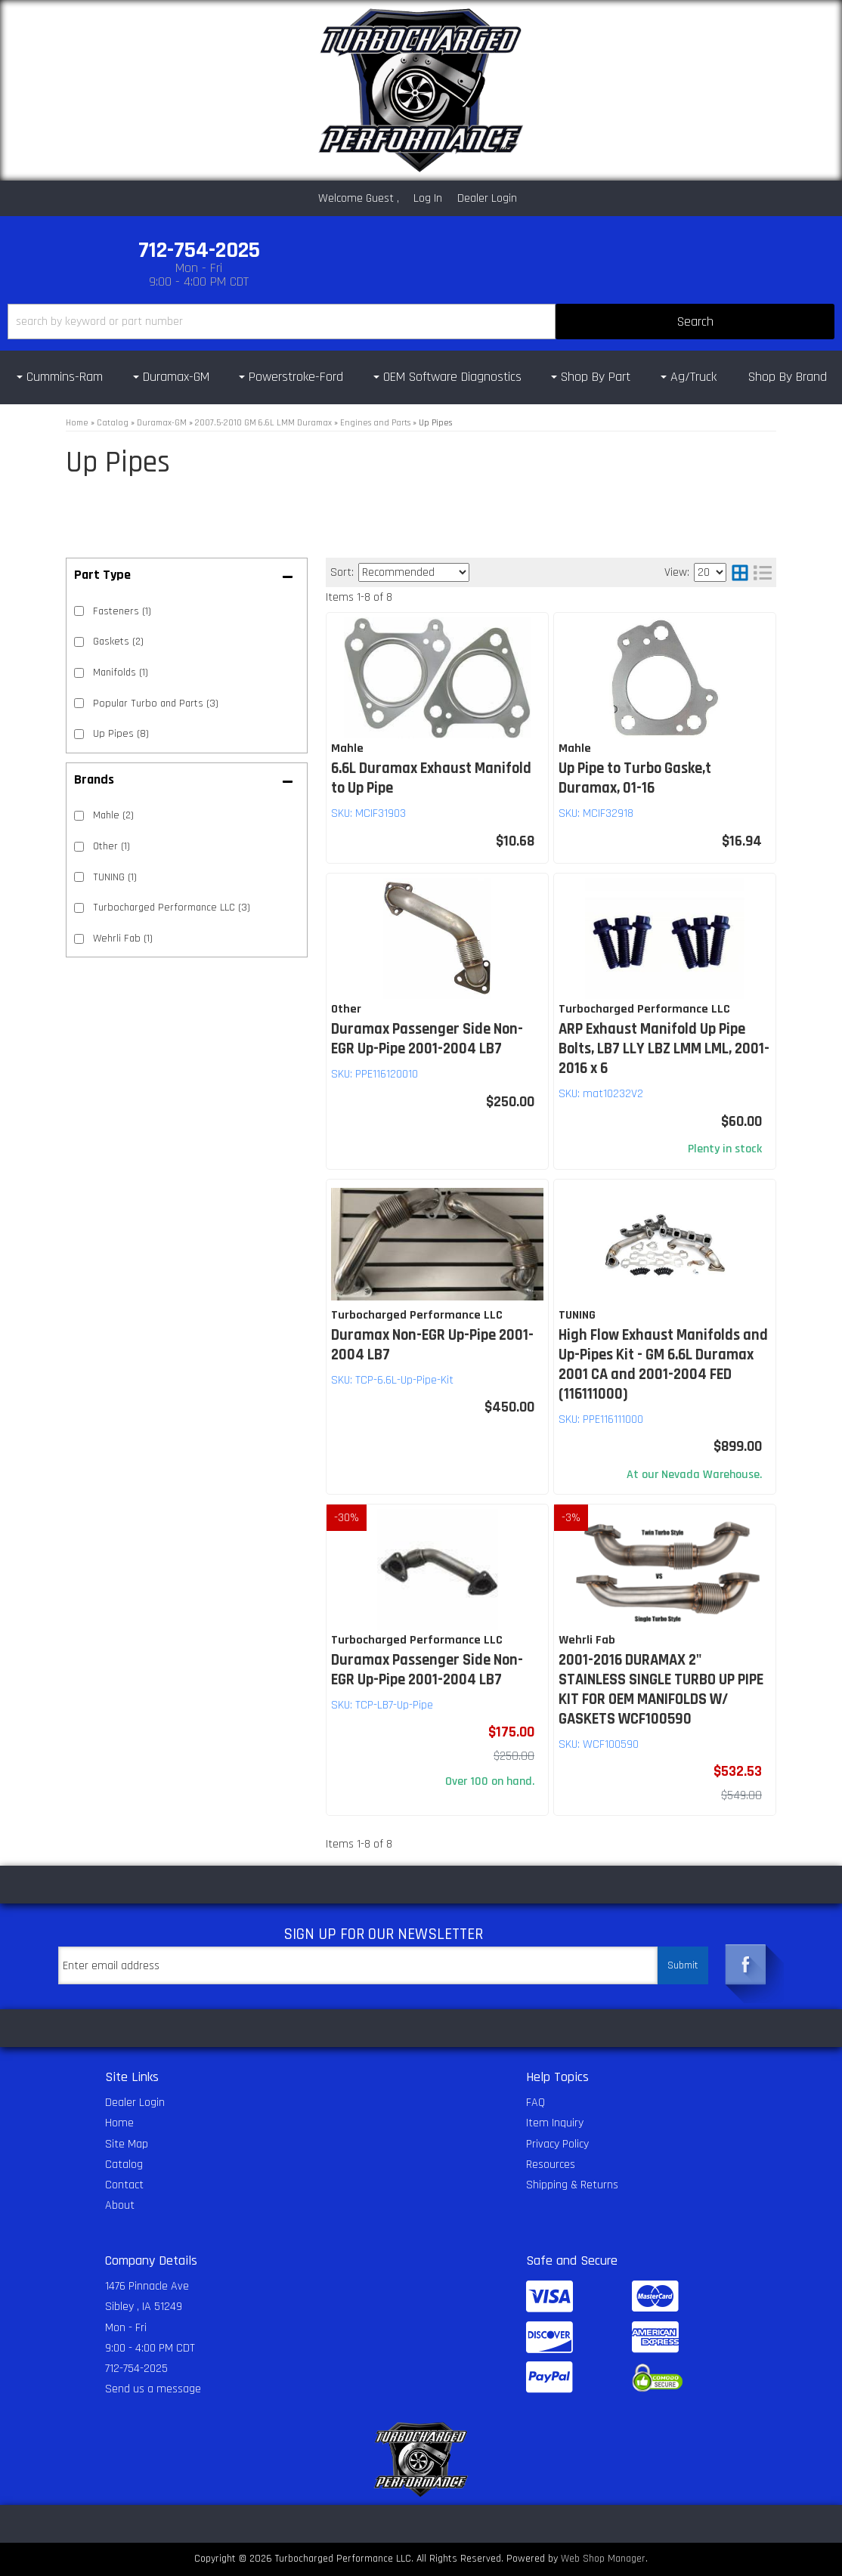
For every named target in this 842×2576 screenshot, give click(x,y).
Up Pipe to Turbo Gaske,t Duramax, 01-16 (635, 778)
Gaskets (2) (118, 641)
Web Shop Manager (603, 2558)
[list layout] (763, 572)
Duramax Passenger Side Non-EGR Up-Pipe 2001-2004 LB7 (427, 1039)
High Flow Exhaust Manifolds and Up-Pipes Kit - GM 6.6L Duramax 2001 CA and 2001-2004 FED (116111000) (663, 1364)
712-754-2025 (136, 2369)
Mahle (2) (113, 815)
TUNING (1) (115, 877)
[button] (421, 321)
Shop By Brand (787, 376)
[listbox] (413, 572)
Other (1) (111, 846)
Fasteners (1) (122, 611)
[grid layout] (740, 572)
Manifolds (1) (120, 672)
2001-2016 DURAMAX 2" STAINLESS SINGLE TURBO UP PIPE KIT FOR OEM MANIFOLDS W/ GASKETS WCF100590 (661, 1689)
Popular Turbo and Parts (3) (155, 703)
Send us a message (153, 2389)
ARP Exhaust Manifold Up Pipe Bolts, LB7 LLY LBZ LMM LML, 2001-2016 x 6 (664, 1048)
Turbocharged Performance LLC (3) (171, 907)
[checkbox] (79, 816)
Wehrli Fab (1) (123, 938)
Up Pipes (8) (121, 734)
